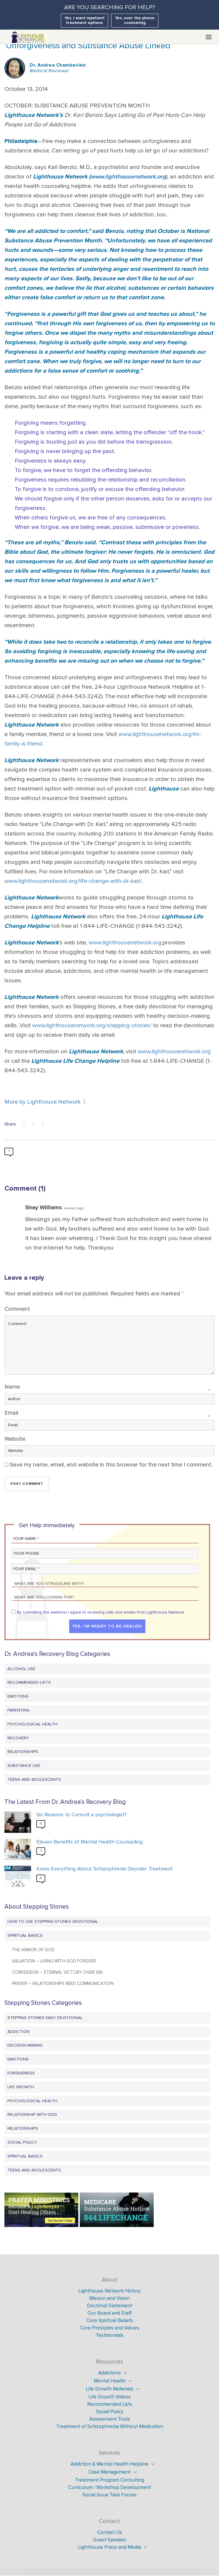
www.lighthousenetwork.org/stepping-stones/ (92, 1025)
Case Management (109, 2472)
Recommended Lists (29, 1682)
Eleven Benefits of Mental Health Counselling (89, 1842)
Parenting (18, 1710)
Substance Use (23, 1765)
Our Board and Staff (109, 2313)
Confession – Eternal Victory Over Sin (57, 1972)
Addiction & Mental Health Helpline (109, 2464)
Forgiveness (21, 2073)
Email (11, 1412)
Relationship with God (32, 2114)
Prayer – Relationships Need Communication (62, 1983)
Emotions (18, 1696)
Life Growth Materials (109, 2389)
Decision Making (25, 2045)
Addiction (18, 2031)
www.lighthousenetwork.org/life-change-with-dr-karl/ (73, 881)
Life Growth (20, 2086)
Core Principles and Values (109, 2328)
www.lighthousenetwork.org (128, 177)
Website (14, 1438)
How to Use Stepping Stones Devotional (52, 1921)
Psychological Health (32, 1724)
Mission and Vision (109, 2298)
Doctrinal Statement (109, 2306)
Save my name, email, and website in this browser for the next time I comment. (111, 1464)
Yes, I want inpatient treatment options (84, 20)
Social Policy (22, 2142)
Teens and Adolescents (34, 1779)
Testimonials (110, 2335)
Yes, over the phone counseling (135, 20)
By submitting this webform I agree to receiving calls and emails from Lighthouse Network (100, 1612)
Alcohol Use (21, 1668)
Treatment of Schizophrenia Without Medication (109, 2426)
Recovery (18, 1738)
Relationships (22, 1751)
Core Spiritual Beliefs (109, 2320)
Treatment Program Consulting (109, 2480)
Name (12, 1386)
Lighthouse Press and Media (109, 2547)
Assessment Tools (109, 2419)
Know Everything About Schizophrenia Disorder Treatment (104, 1869)
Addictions (109, 2373)
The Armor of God (33, 1949)
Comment (17, 1309)
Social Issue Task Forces (109, 2495)
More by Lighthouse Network (44, 1101)
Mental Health (110, 2381)
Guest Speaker (109, 2540)
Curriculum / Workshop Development (109, 2487)
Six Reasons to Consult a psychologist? (81, 1815)
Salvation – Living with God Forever (54, 1961)
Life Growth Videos (109, 2397)
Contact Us (109, 2532)
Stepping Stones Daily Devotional (45, 2017)
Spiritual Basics (25, 1935)
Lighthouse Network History (109, 2291)
